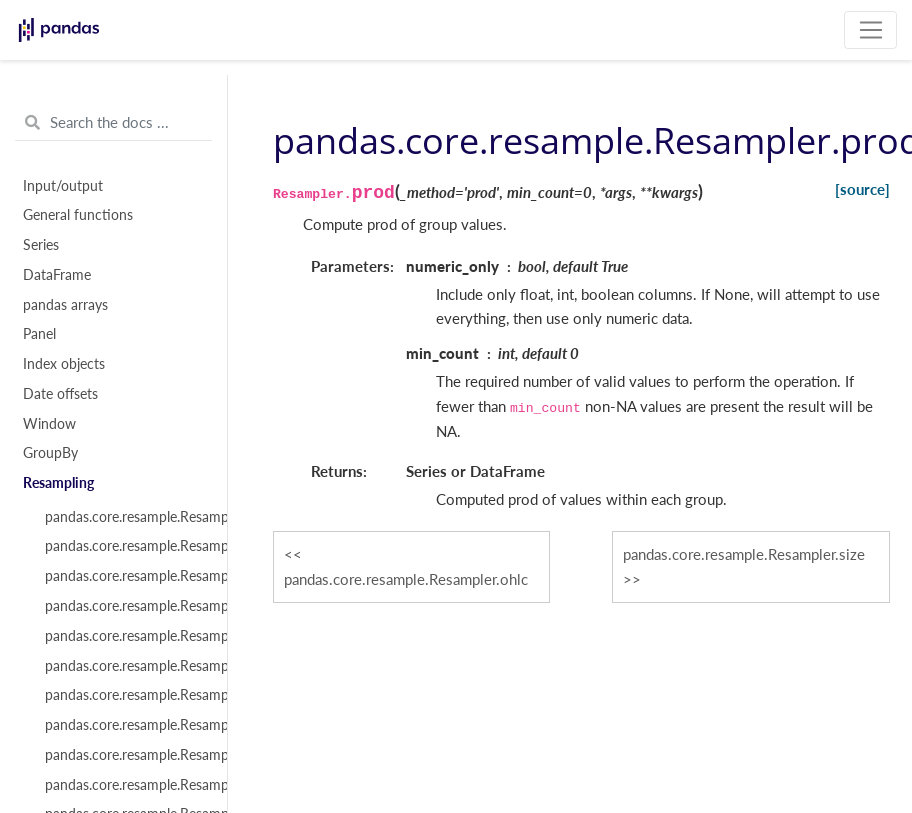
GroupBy (50, 453)
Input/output (63, 186)
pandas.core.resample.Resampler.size (744, 554)
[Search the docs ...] (113, 123)
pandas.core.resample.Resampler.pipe (125, 725)
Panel (39, 334)
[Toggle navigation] (870, 30)
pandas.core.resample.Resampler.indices (125, 576)
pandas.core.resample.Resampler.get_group (125, 606)
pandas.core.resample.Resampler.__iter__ (125, 517)
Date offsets (60, 394)
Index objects (64, 364)
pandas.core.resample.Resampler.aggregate (125, 666)
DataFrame (57, 275)
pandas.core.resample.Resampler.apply (125, 636)
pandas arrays (65, 305)
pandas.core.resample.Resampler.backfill (125, 785)
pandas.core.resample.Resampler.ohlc (406, 579)
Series (41, 245)
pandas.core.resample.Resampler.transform (125, 695)
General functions (78, 215)
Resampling (58, 483)
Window (49, 424)
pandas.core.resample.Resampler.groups (125, 546)
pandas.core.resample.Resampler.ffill (125, 755)
